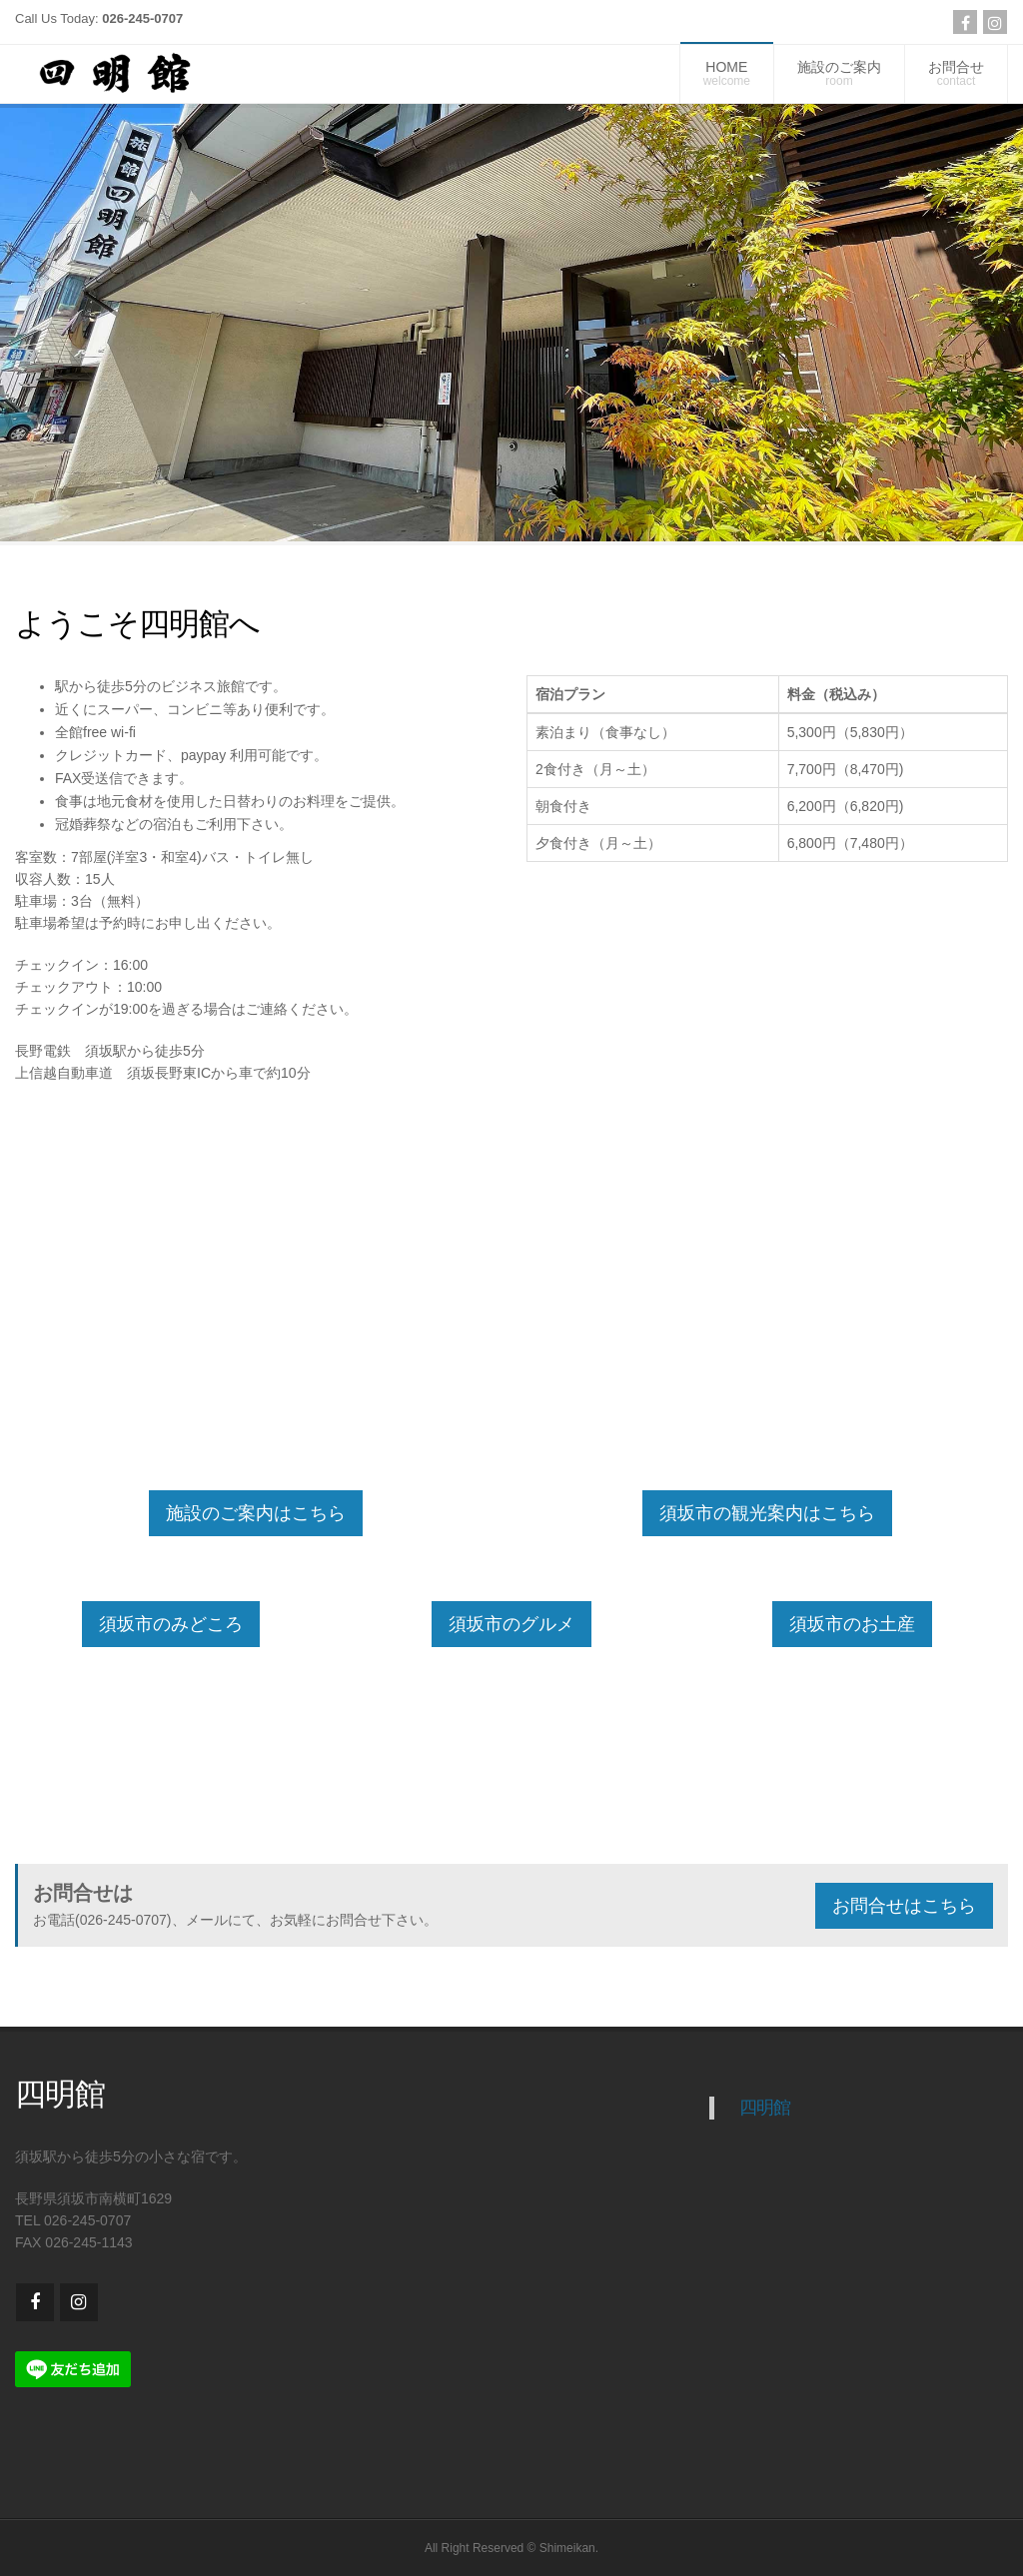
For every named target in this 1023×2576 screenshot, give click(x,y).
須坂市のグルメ (511, 1624)
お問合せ (956, 73)
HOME (726, 73)
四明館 (764, 2108)
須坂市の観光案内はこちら (767, 1513)
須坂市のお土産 (852, 1624)
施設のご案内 (839, 73)
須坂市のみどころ (171, 1624)
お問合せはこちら (904, 1906)
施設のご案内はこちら (256, 1513)
